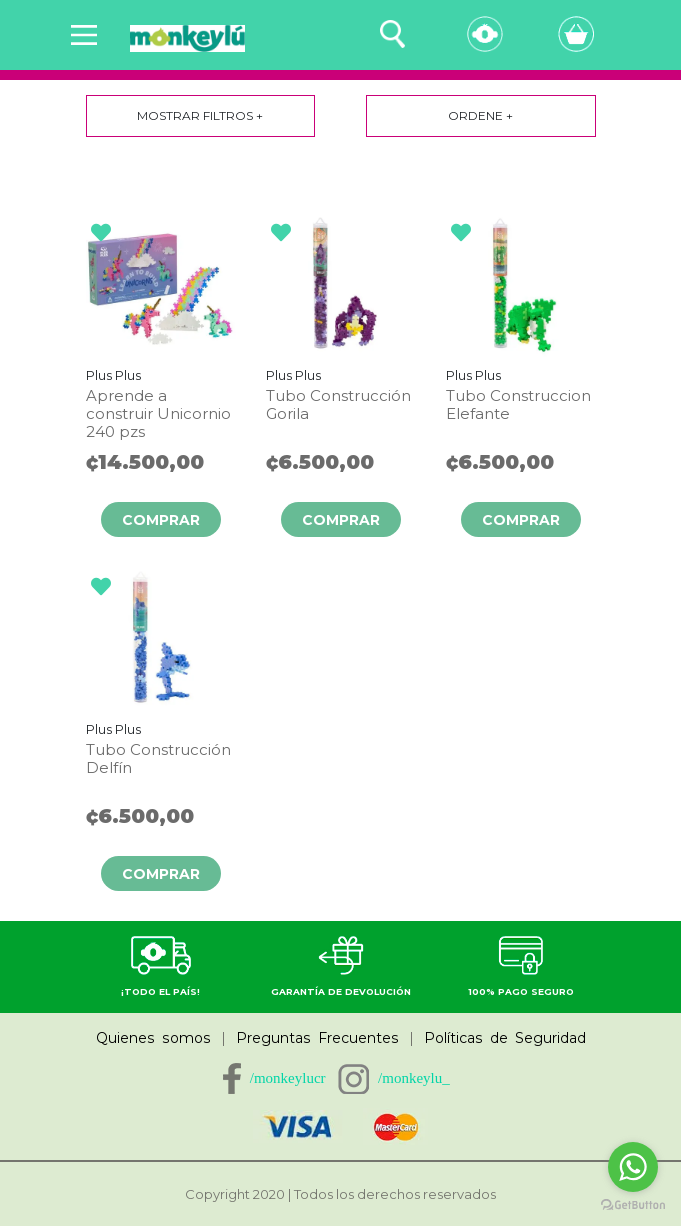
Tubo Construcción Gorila (338, 405)
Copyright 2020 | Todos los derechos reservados (340, 1194)
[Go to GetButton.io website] (633, 1205)
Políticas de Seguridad (505, 1038)
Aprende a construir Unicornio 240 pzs (158, 414)
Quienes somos (153, 1038)
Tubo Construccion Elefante (518, 405)
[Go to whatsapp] (633, 1167)
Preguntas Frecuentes (317, 1038)
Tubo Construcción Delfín (158, 759)
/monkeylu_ (414, 1078)
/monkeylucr (288, 1078)
